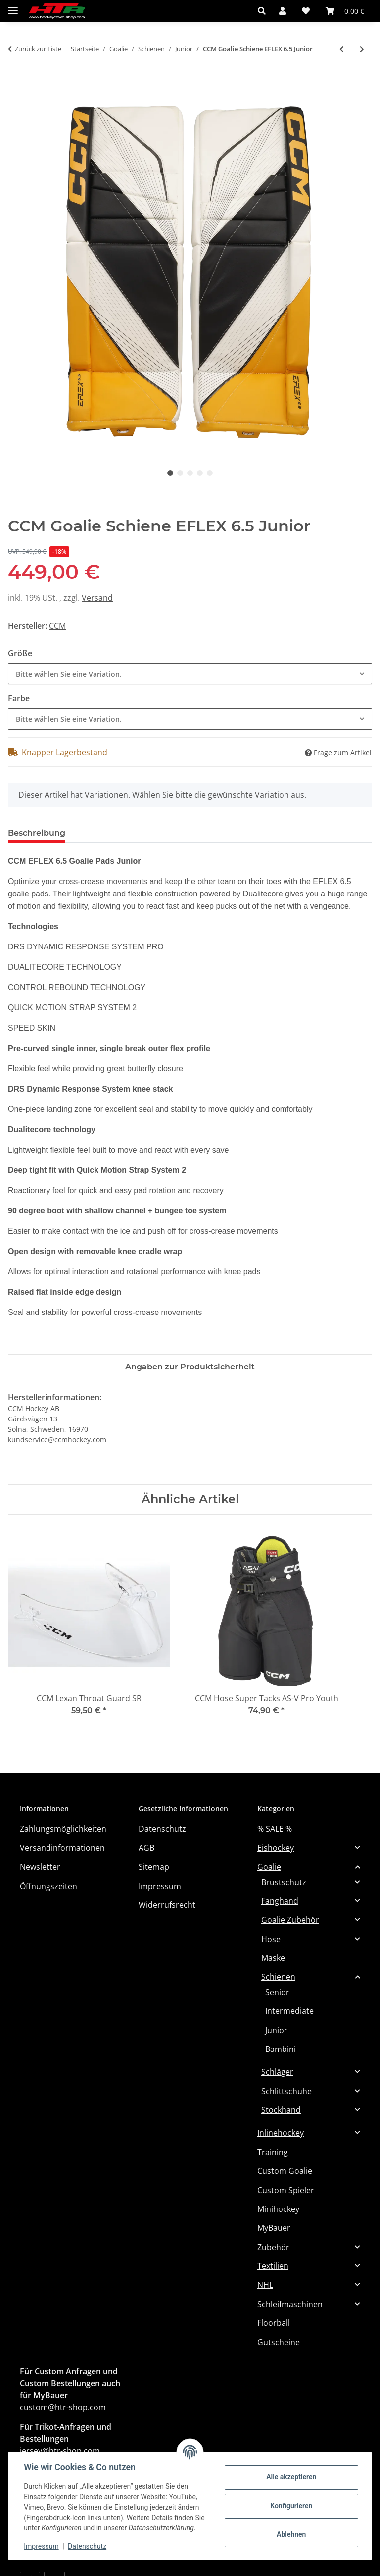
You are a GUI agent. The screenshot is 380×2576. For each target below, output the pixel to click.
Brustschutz (283, 1882)
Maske (273, 1957)
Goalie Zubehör (290, 1919)
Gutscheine (278, 2342)
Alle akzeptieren (291, 2477)
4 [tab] (200, 473)
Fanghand (279, 1900)
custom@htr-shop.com (63, 2407)
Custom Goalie (284, 2170)
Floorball (273, 2322)
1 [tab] (170, 473)
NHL (265, 2284)
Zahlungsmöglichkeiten (63, 1828)
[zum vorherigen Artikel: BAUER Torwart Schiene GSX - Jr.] (342, 48)
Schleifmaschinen (290, 2304)
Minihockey (278, 2209)
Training (272, 2152)
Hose (271, 1939)
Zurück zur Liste (38, 48)
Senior (277, 1992)
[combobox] (190, 673)
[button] (264, 11)
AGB (146, 1847)
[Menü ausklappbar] (13, 6)
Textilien (272, 2266)
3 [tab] (190, 473)
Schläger (277, 2071)
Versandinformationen (62, 1847)
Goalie (269, 1866)
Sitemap (154, 1866)
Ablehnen (290, 2534)
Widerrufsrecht (167, 1904)
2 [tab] (180, 473)
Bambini (280, 2049)
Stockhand (281, 2109)
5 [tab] (210, 473)
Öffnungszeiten (48, 1886)
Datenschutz (87, 2546)
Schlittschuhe (286, 2091)
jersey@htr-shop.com (60, 2450)
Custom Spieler (285, 2190)
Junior (276, 2030)
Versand (97, 597)
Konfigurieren (291, 2506)
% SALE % (274, 1828)
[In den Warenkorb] (16, 82)
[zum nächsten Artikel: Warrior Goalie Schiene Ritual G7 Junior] (362, 48)
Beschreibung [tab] (36, 833)
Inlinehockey (280, 2132)
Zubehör (273, 2247)
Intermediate (289, 2010)
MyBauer (273, 2227)
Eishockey (275, 1847)
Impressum (41, 2546)
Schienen (278, 1976)
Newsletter (40, 1866)
